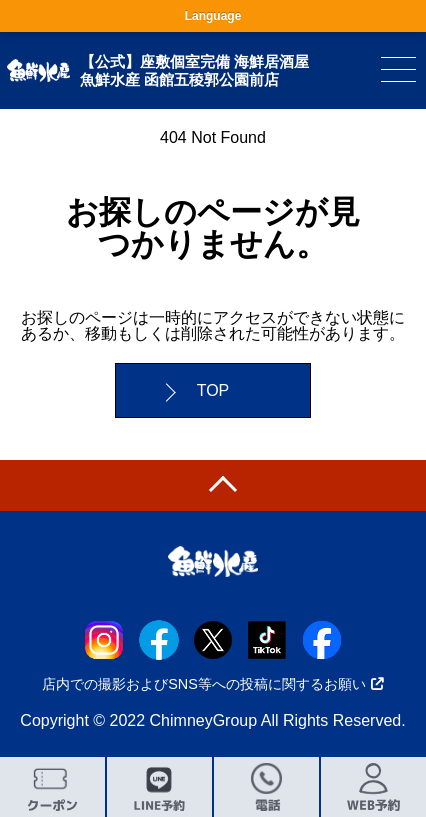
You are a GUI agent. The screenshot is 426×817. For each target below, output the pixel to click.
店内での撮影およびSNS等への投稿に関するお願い (213, 684)
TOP (213, 390)
